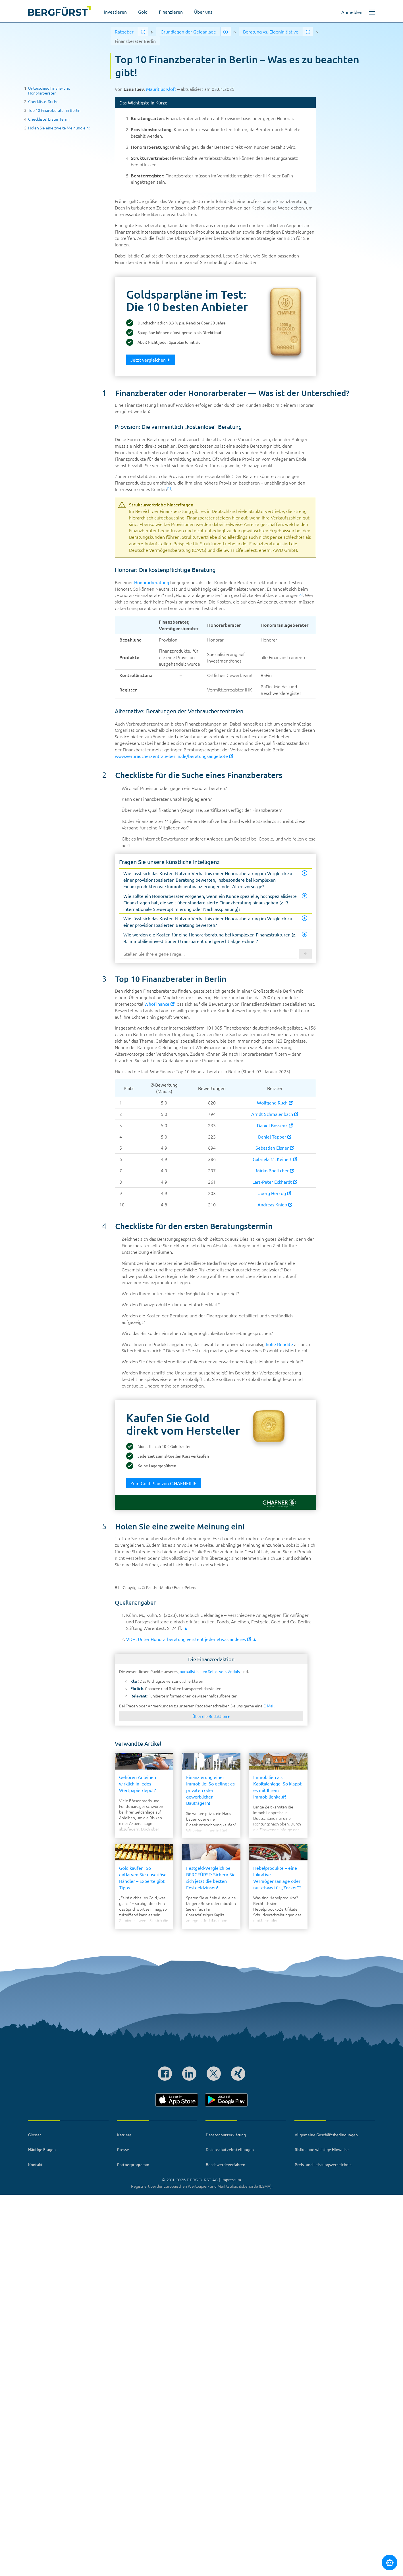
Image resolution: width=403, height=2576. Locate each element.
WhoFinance (159, 1004)
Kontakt (35, 2164)
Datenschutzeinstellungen (230, 2149)
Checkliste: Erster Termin (50, 119)
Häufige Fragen (42, 2149)
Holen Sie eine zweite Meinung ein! (59, 128)
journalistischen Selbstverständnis (209, 1671)
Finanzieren (171, 11)
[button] (372, 14)
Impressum (231, 2179)
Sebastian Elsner (274, 1147)
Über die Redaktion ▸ (211, 1716)
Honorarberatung (151, 582)
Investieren (115, 11)
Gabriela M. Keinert (275, 1159)
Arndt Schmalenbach (274, 1114)
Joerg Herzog (274, 1193)
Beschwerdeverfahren (225, 2164)
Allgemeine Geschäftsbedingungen (326, 2134)
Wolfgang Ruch (275, 1102)
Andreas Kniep (274, 1204)
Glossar (34, 2134)
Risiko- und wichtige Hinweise (322, 2149)
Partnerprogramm (133, 2164)
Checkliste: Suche (43, 101)
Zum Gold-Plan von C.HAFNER (163, 1483)
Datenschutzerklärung (226, 2134)
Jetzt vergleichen (150, 359)
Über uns (203, 11)
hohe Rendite (279, 1344)
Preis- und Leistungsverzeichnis (323, 2164)
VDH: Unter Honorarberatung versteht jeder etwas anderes (188, 1639)
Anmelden (351, 12)
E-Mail (269, 1705)
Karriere (124, 2134)
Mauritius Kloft (161, 89)
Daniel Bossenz (275, 1125)
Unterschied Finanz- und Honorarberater (49, 90)
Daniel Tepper (274, 1136)
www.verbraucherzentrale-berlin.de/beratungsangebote (174, 756)
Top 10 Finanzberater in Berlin (54, 110)
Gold (143, 11)
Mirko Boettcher (275, 1170)
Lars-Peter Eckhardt (274, 1182)
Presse (123, 2149)
